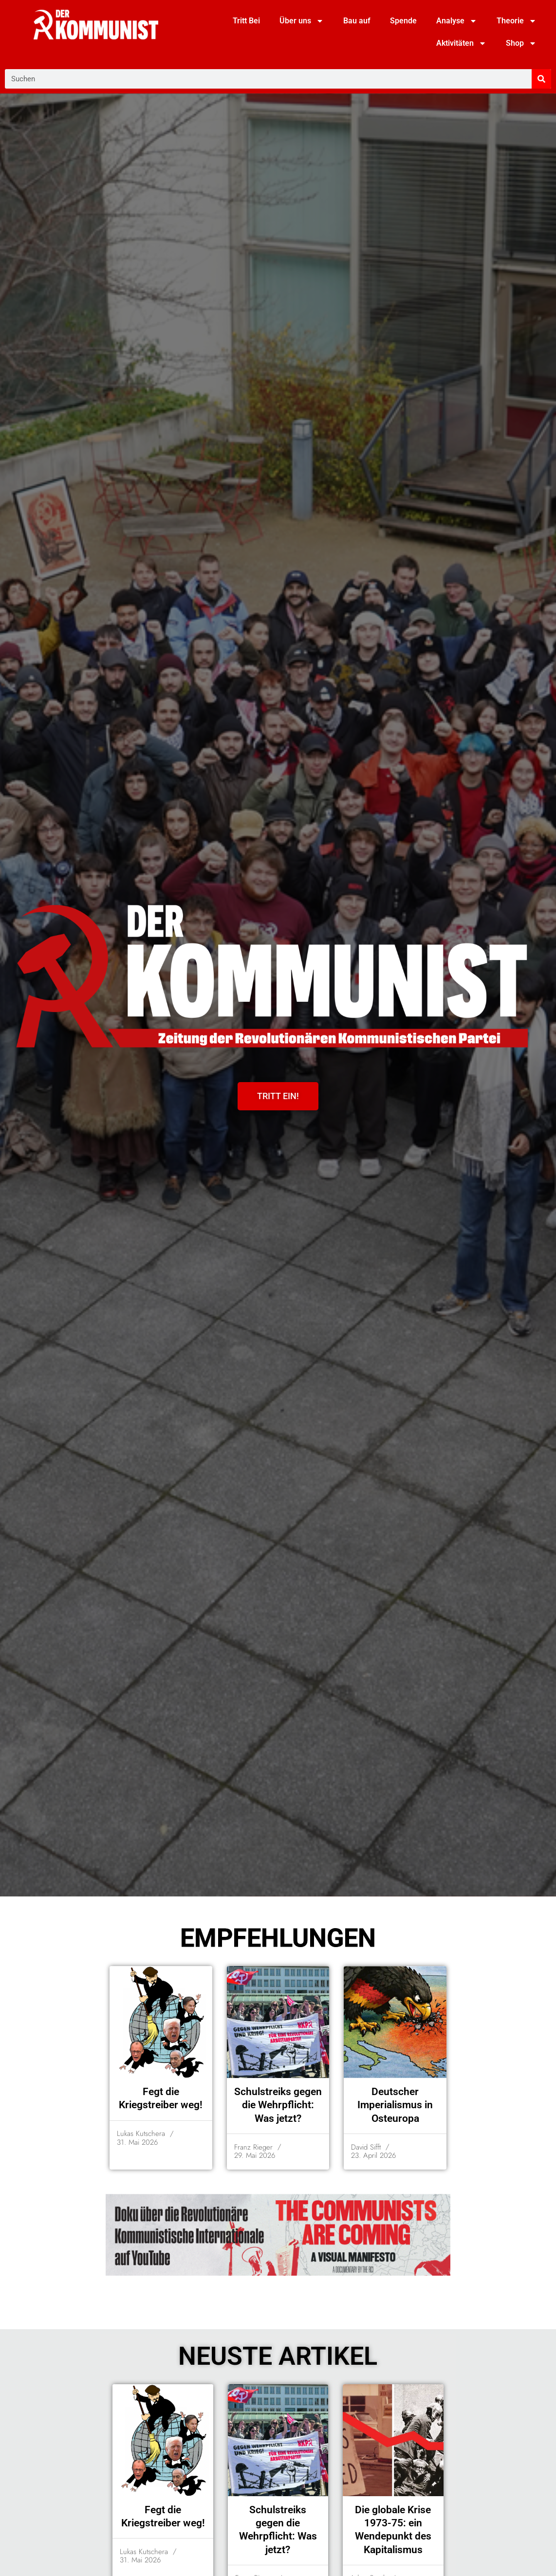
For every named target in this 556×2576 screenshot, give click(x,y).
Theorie (517, 21)
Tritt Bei (246, 20)
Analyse (456, 21)
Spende (403, 20)
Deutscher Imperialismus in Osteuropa (395, 2105)
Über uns (301, 21)
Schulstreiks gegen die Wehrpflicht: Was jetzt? (278, 2105)
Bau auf (357, 20)
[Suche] (541, 79)
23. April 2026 (373, 2155)
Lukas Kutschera (141, 2133)
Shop (521, 43)
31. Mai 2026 (137, 2142)
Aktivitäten (461, 43)
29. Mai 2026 (254, 2155)
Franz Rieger (253, 2147)
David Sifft (366, 2147)
